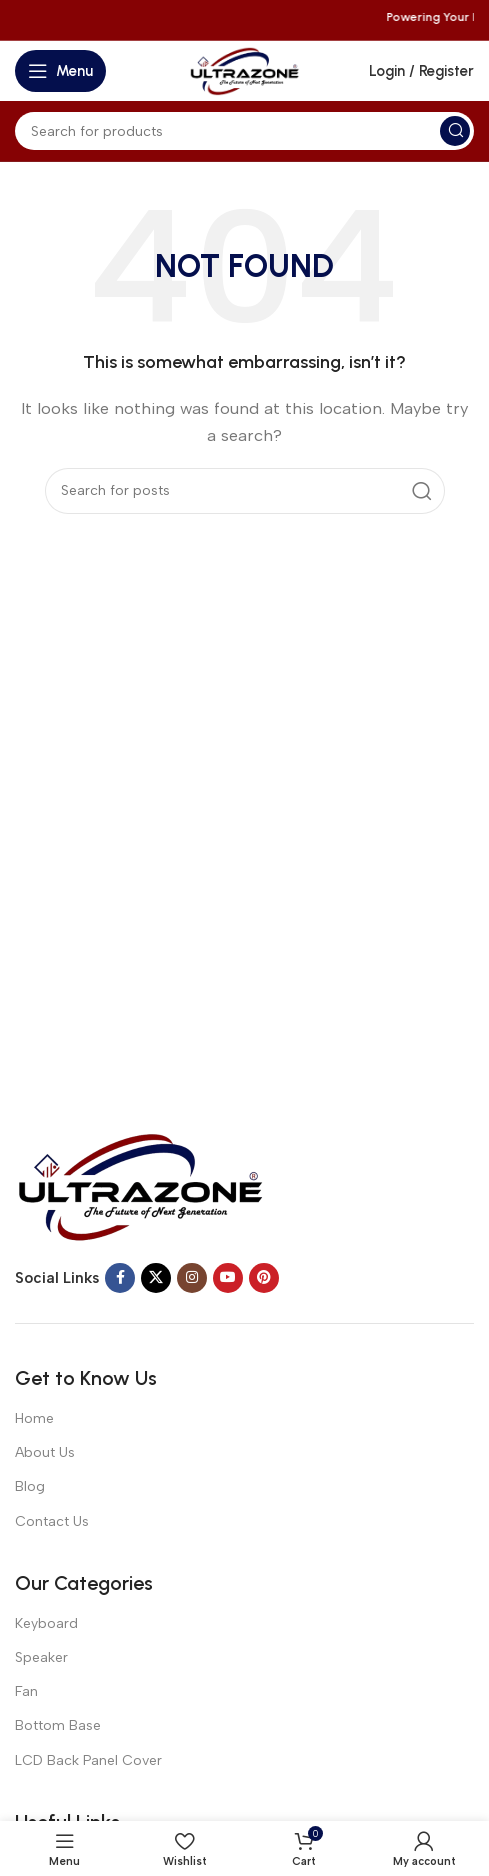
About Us (45, 1452)
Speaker (41, 1657)
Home (34, 1418)
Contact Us (52, 1521)
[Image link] (140, 1185)
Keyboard (46, 1623)
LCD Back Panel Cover (88, 1760)
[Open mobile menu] (60, 71)
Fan (26, 1691)
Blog (30, 1486)
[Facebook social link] (120, 1278)
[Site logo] (244, 70)
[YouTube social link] (228, 1278)
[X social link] (156, 1278)
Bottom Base (58, 1725)
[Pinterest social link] (264, 1278)
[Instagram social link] (192, 1278)
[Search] (244, 131)
